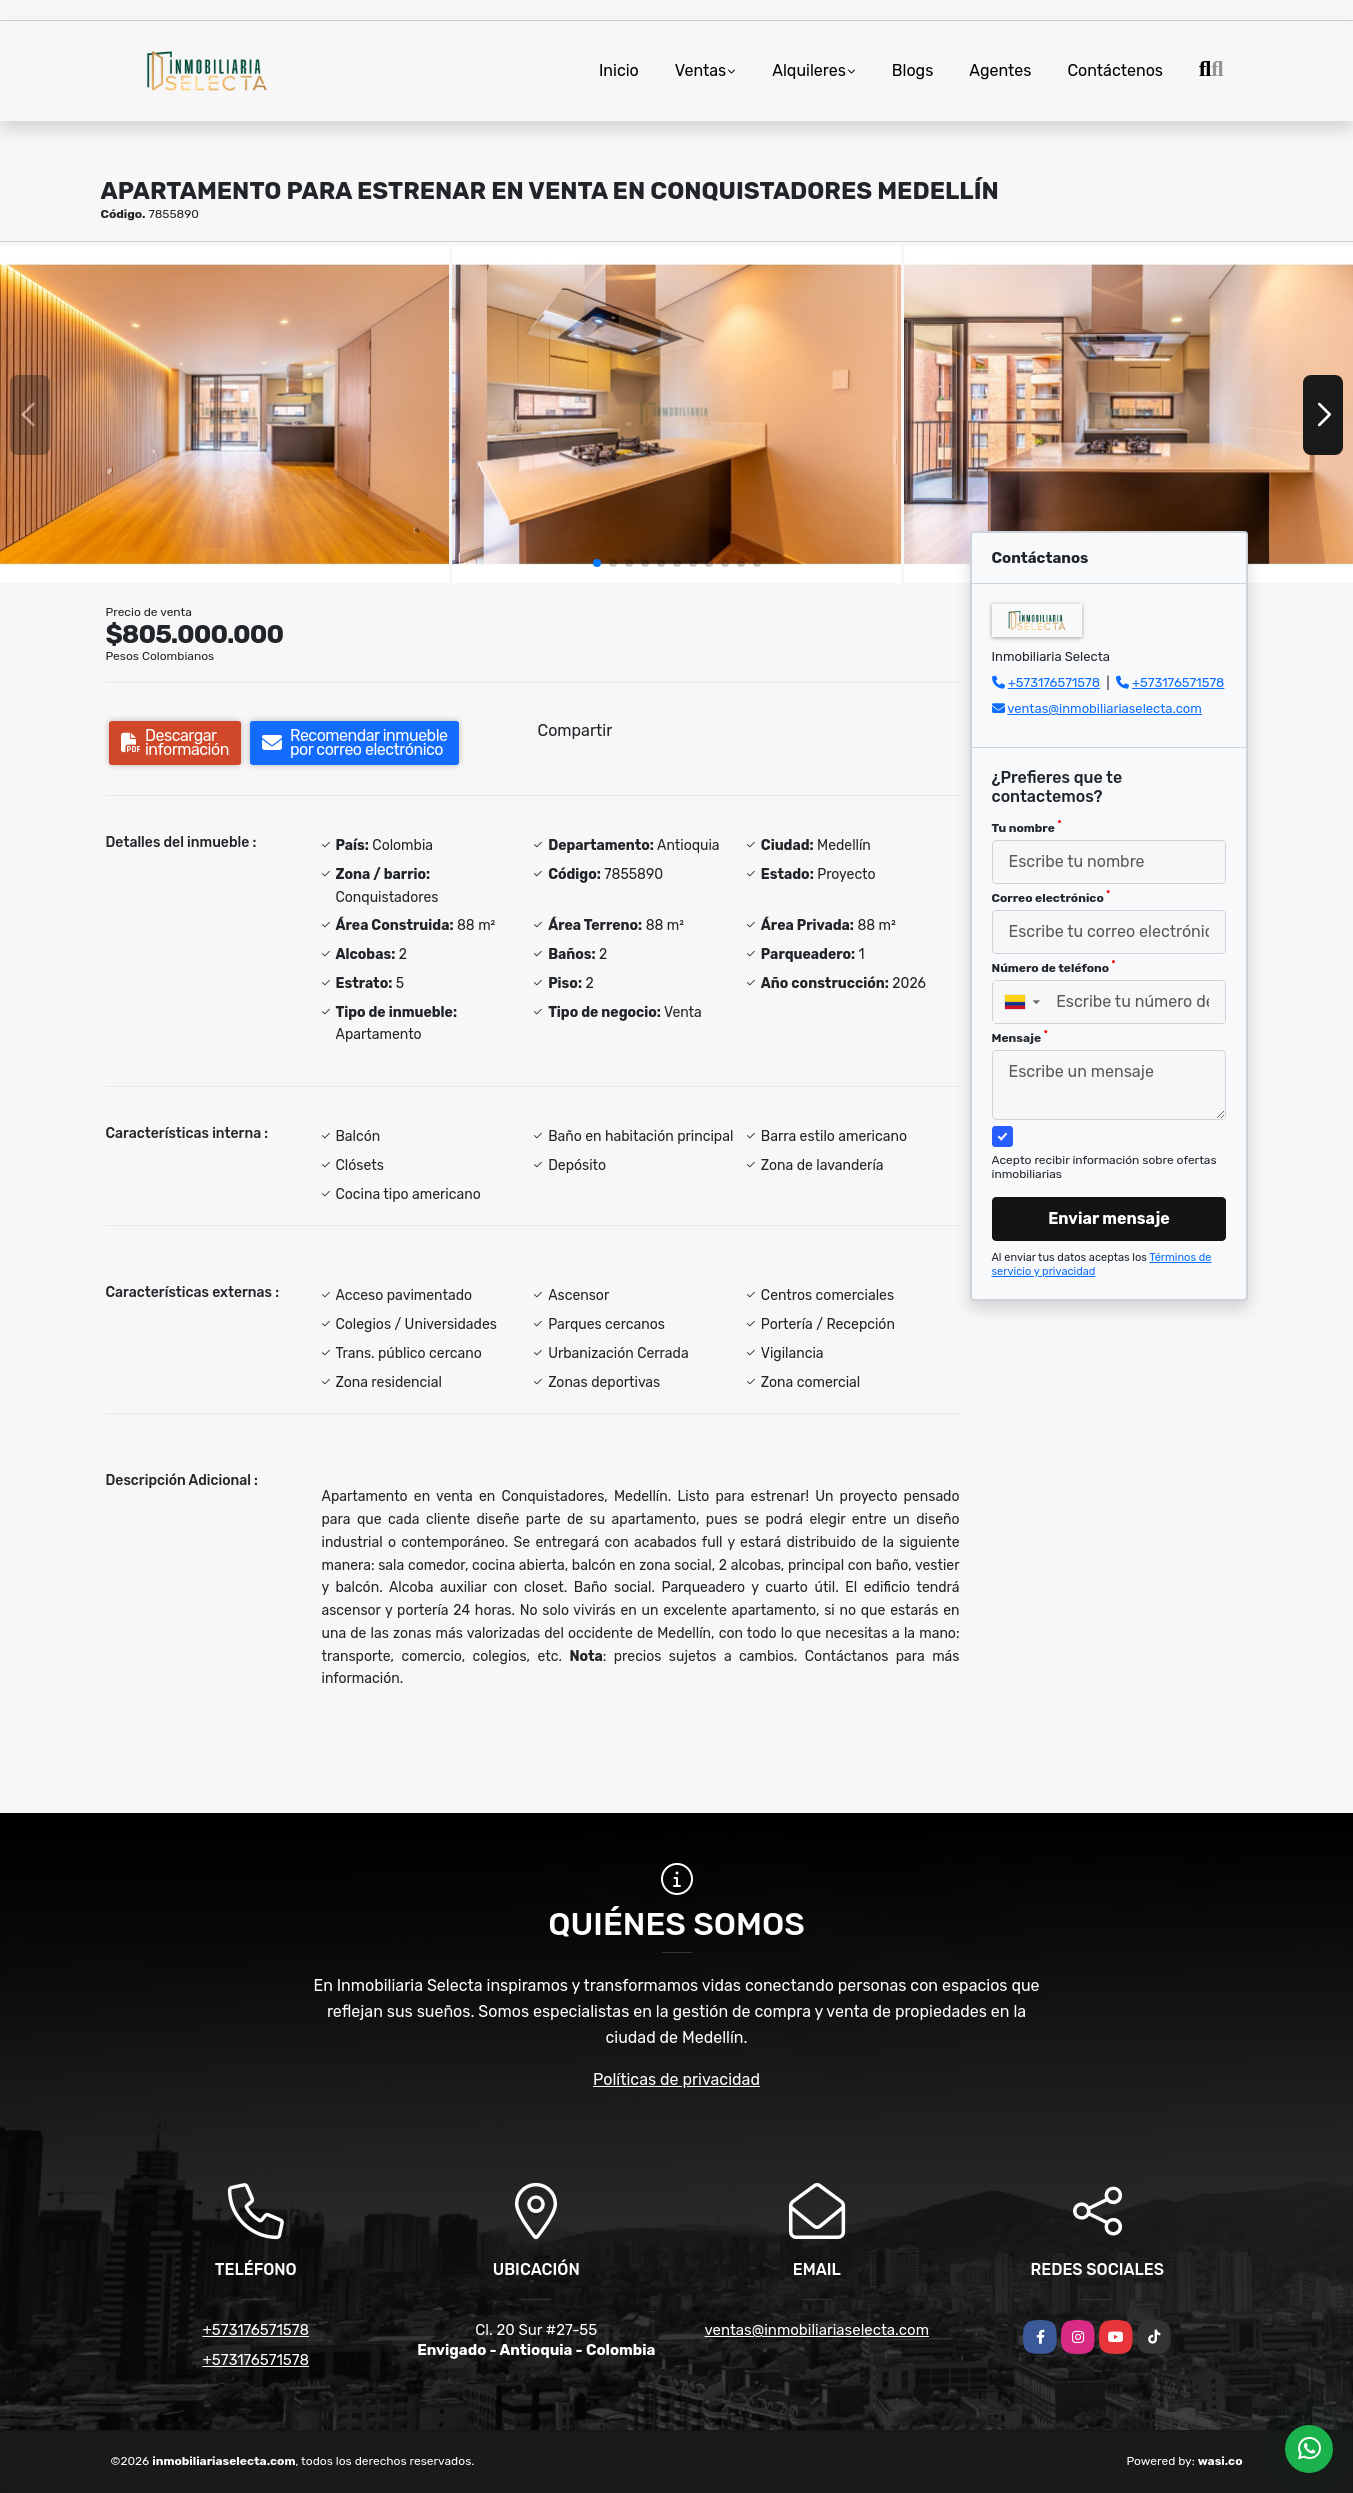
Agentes (1000, 70)
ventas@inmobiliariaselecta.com (1104, 708)
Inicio (619, 70)
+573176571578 (1054, 682)
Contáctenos (1115, 70)
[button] (597, 563)
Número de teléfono (1054, 967)
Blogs (912, 70)
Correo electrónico (1051, 897)
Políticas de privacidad (676, 2079)
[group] (224, 414)
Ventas (700, 70)
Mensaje (1020, 1037)
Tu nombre (1027, 827)
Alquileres (809, 70)
